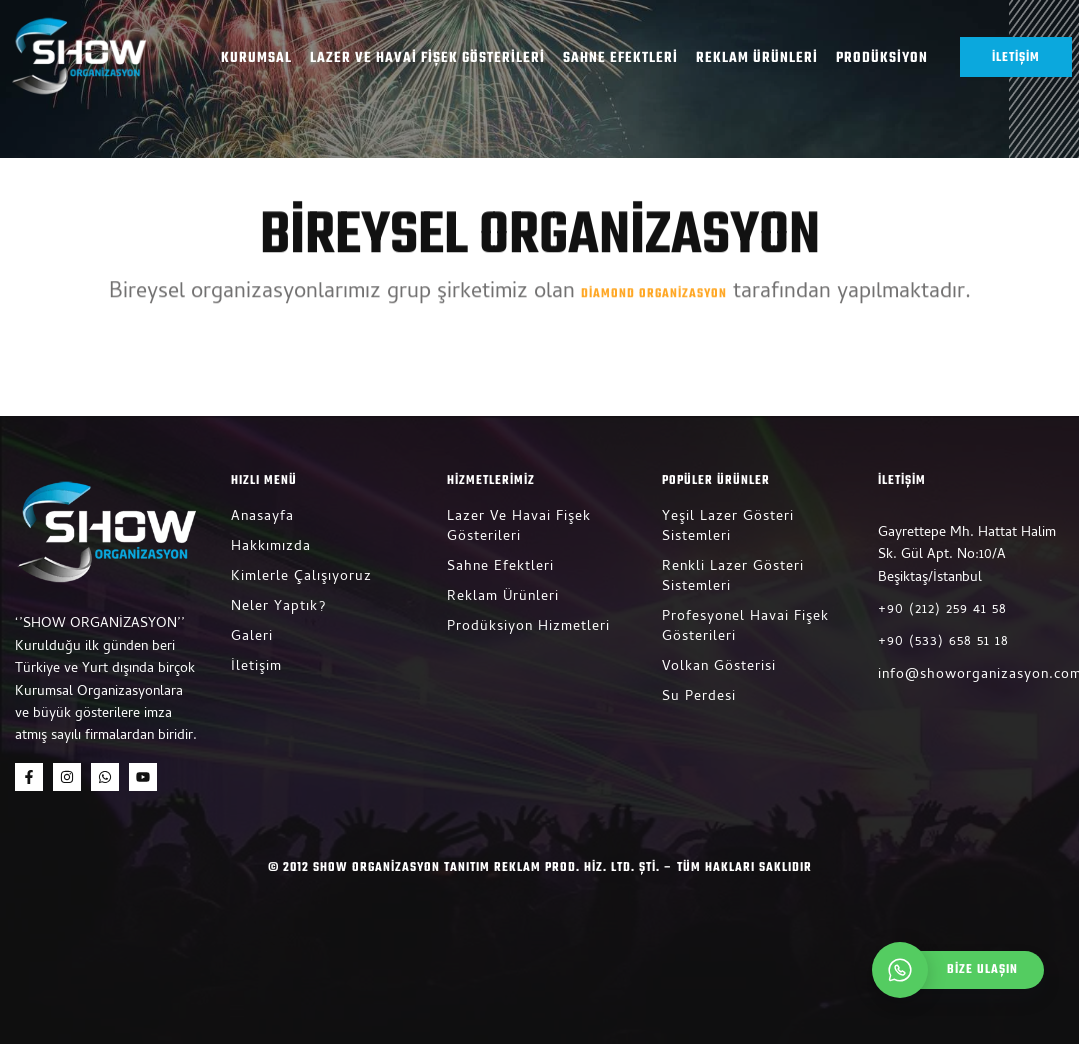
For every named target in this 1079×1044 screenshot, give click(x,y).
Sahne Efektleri (620, 59)
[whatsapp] (963, 970)
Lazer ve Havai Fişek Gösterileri (427, 59)
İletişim (256, 667)
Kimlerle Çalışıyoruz (301, 577)
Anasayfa (262, 517)
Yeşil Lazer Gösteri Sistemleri (728, 527)
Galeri (252, 637)
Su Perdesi (699, 697)
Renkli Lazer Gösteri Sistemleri (733, 577)
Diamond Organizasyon (654, 287)
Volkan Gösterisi (719, 667)
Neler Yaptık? (278, 607)
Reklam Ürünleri (757, 59)
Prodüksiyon (882, 59)
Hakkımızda (271, 547)
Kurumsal (256, 59)
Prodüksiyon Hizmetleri (528, 627)
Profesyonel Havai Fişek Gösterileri (745, 627)
